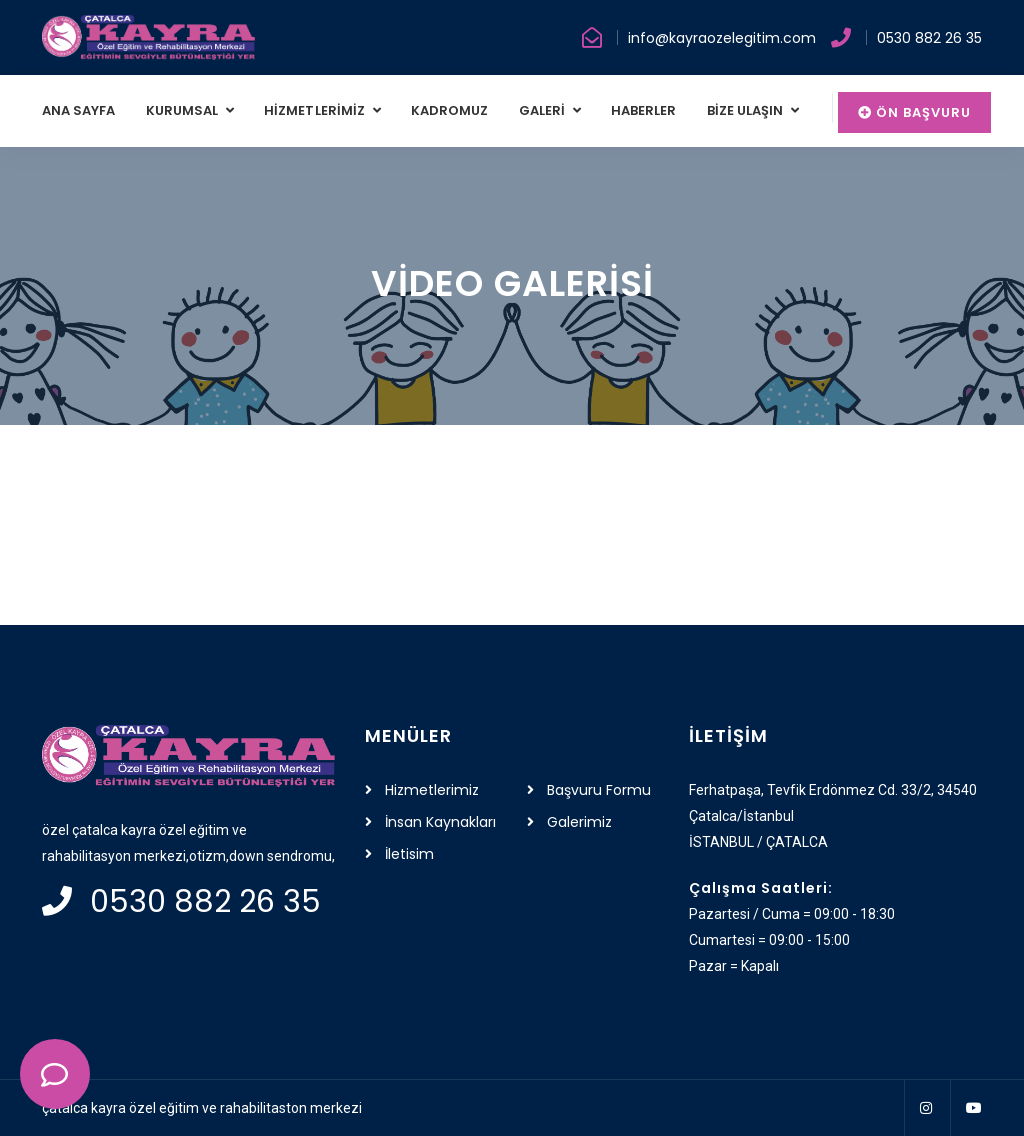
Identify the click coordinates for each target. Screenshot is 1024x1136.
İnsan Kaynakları (440, 822)
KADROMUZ (449, 110)
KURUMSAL (184, 110)
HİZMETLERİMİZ (316, 110)
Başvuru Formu (599, 790)
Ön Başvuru (914, 112)
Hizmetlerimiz (432, 790)
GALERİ (543, 110)
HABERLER (643, 110)
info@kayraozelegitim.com (722, 38)
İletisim (409, 854)
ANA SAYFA (79, 110)
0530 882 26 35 (929, 38)
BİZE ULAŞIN (747, 110)
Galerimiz (579, 822)
